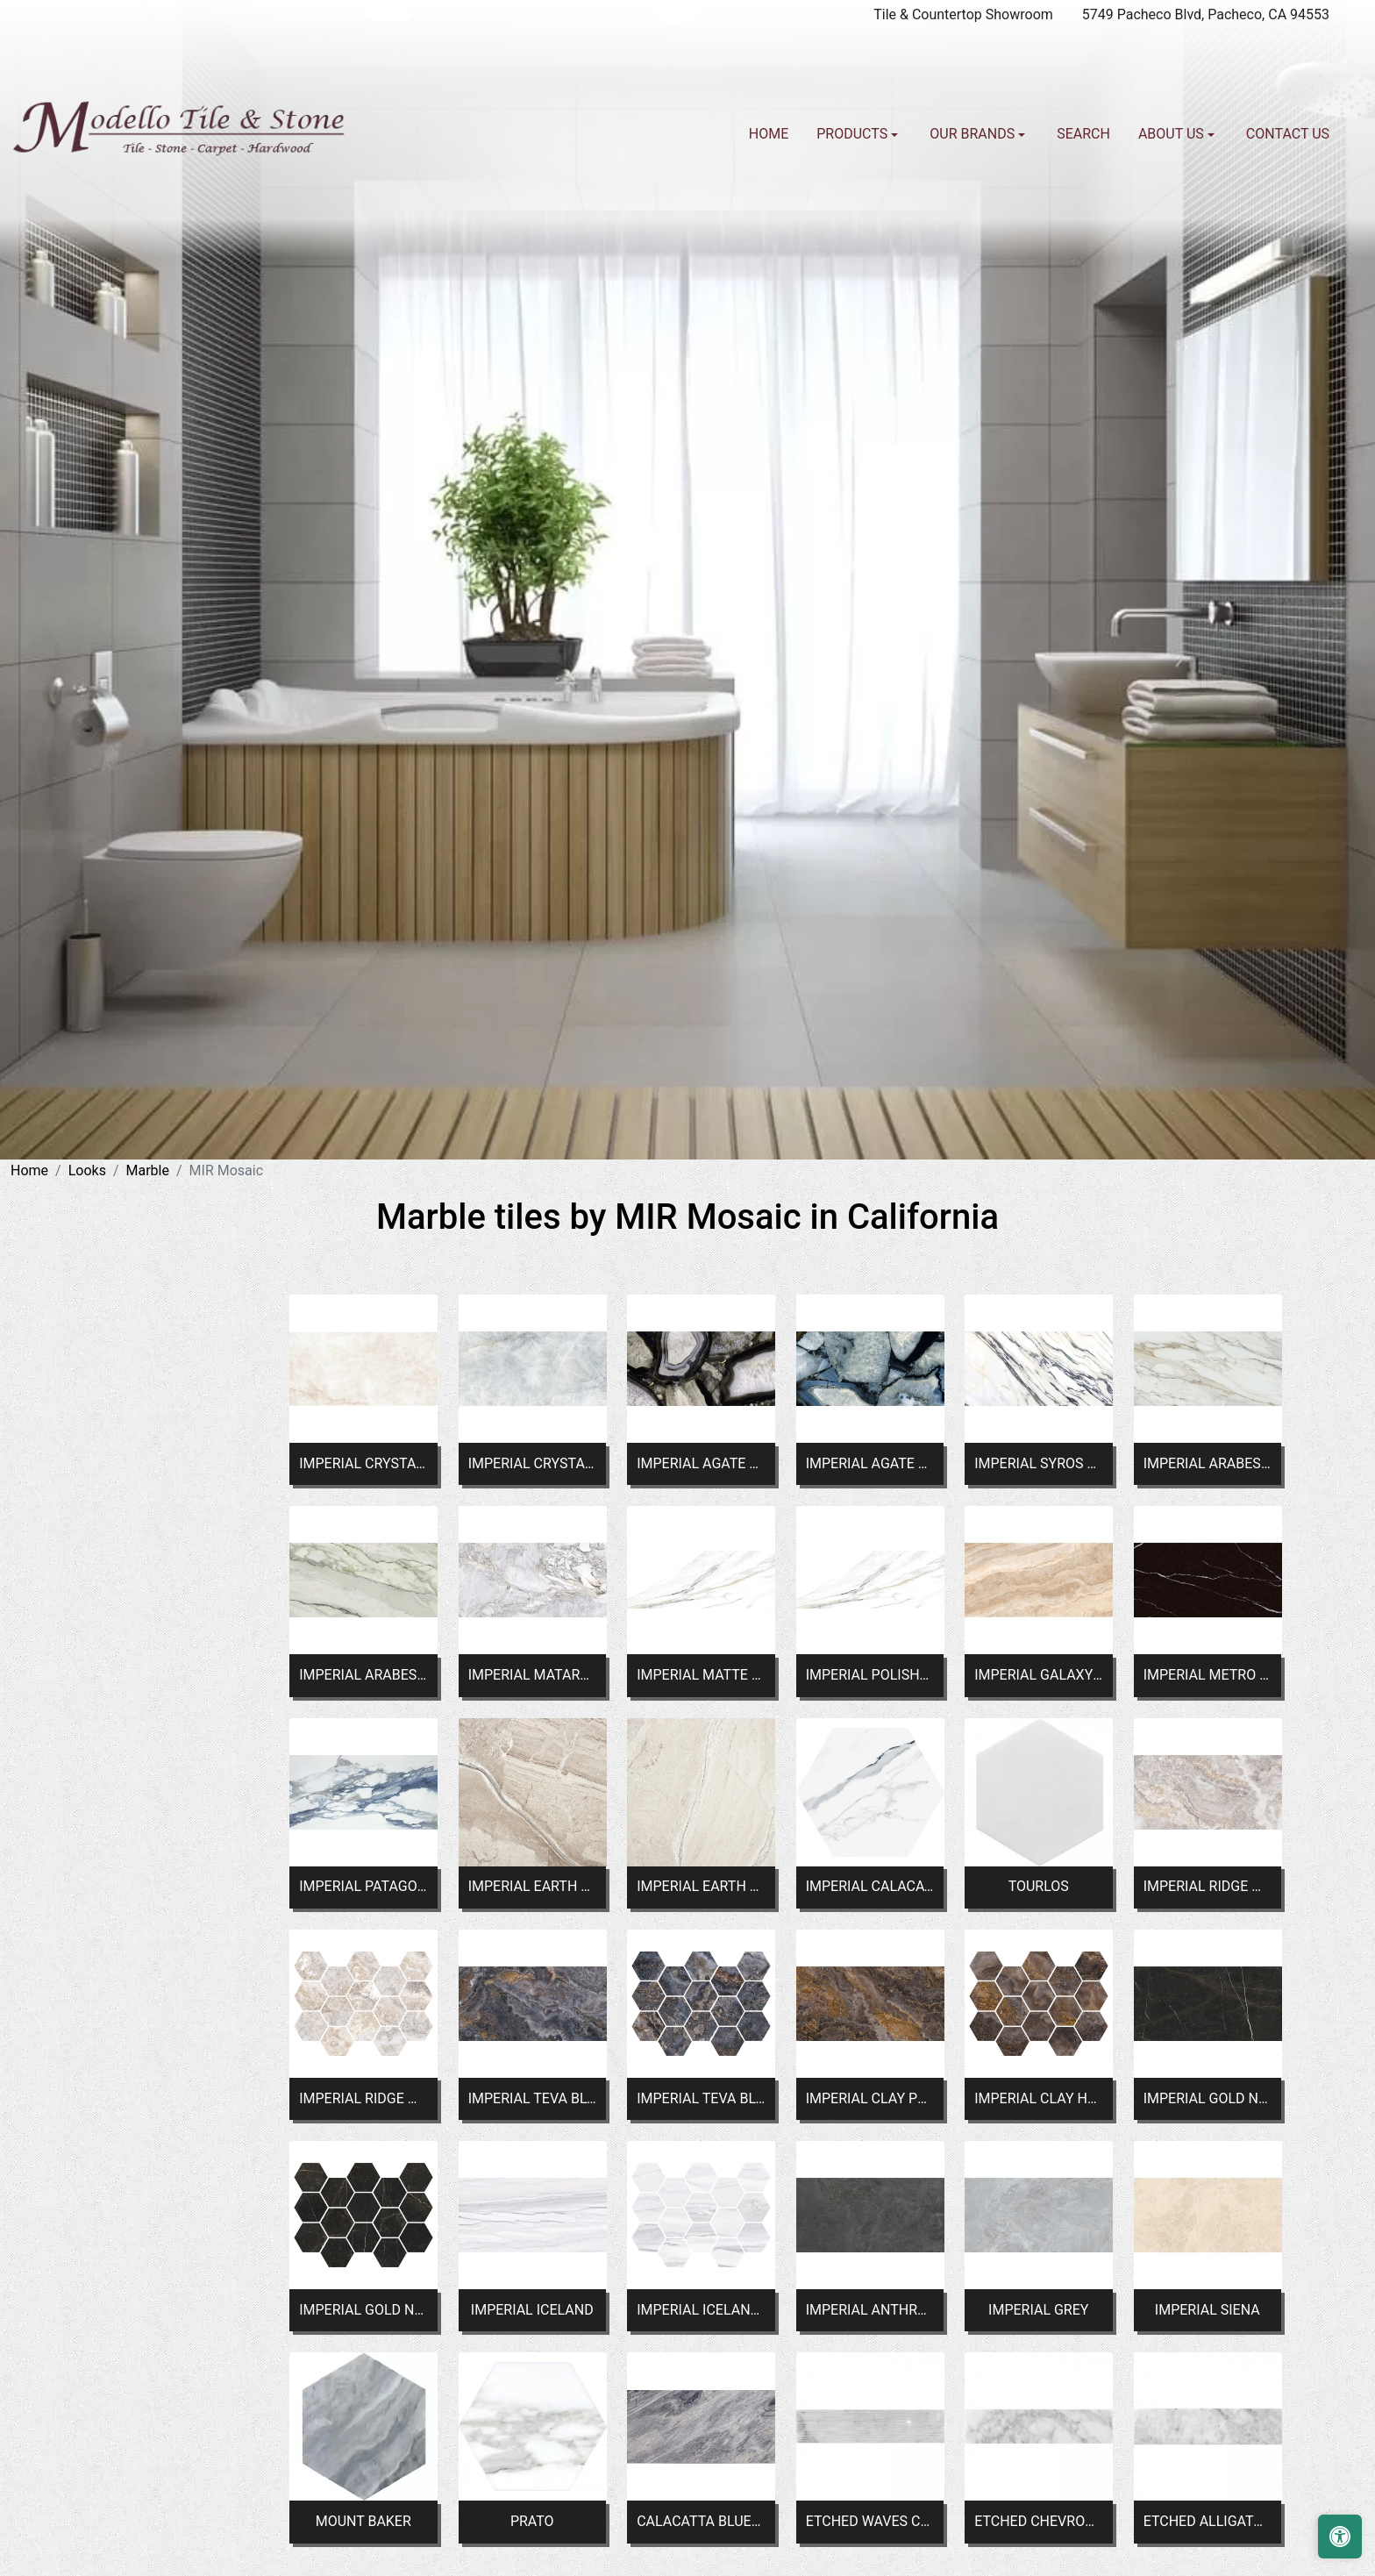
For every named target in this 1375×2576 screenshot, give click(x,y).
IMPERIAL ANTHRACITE (870, 2309)
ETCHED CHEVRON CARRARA (1038, 2521)
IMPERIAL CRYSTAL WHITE (363, 1463)
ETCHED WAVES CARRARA (870, 2521)
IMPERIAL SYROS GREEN (1038, 1463)
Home (768, 133)
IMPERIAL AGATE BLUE (870, 1463)
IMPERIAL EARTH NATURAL (532, 1886)
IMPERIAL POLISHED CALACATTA (870, 1674)
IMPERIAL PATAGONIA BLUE (363, 1886)
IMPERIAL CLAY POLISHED (870, 2098)
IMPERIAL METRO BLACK (1207, 1674)
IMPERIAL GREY (1038, 2309)
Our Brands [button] (974, 133)
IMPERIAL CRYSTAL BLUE (532, 1463)
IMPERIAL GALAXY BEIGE (1038, 1674)
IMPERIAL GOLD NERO (1207, 2098)
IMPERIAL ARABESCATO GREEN (363, 1674)
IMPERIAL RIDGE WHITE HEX (363, 2098)
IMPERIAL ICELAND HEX (701, 2309)
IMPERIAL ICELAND (532, 2309)
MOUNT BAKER (363, 2521)
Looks (87, 1170)
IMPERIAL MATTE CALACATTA (701, 1674)
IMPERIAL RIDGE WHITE (1207, 1886)
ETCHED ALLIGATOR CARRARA (1207, 2521)
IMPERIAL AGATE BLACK (701, 1463)
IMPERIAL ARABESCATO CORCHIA (1207, 1463)
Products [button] (853, 133)
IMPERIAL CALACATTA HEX (870, 1886)
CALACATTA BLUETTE (701, 2521)
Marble (147, 1170)
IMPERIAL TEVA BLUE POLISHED (532, 2098)
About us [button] (1173, 133)
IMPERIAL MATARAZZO (532, 1674)
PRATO (532, 2521)
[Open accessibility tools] (1340, 2536)
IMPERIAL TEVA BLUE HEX (701, 2098)
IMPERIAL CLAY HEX (1038, 2098)
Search (1083, 133)
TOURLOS (1038, 1886)
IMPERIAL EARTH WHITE (701, 1886)
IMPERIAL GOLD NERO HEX (363, 2309)
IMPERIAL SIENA (1207, 2309)
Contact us (1287, 133)
